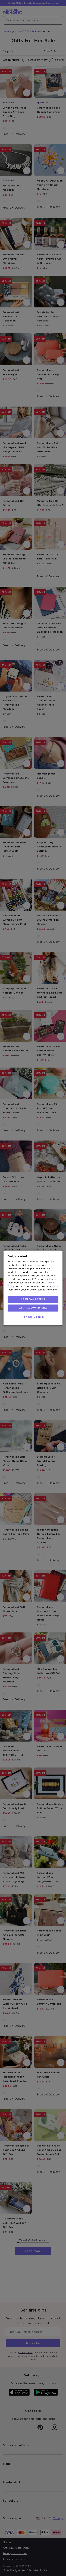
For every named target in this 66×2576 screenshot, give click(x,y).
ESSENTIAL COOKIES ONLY (33, 1308)
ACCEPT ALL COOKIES (33, 1299)
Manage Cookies (33, 1316)
